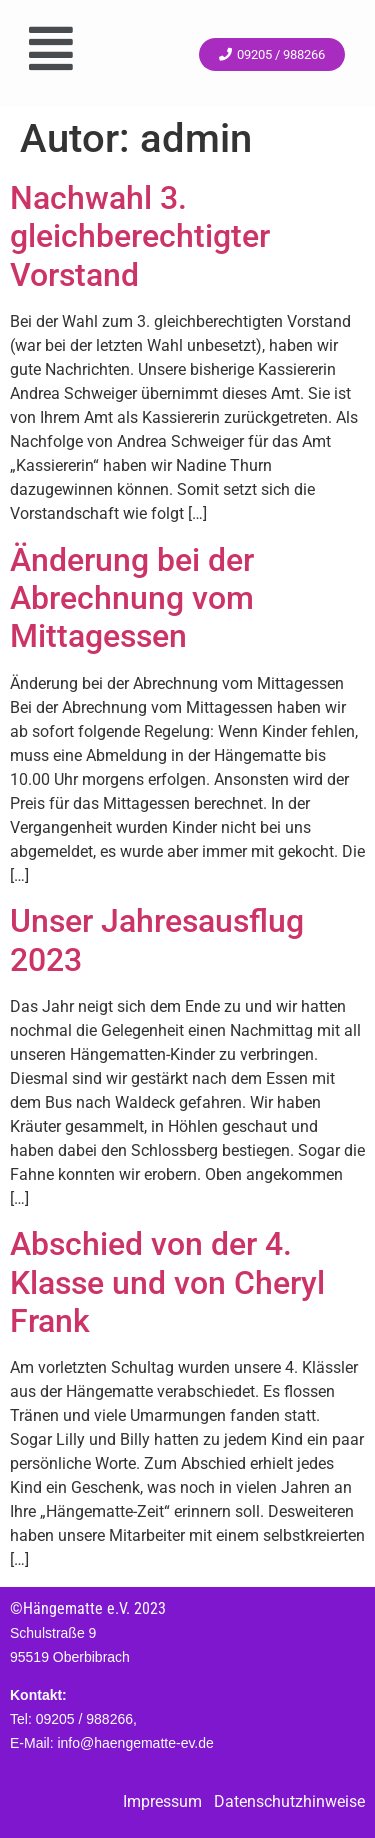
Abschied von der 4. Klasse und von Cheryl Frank (167, 1282)
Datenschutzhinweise (289, 1801)
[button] (50, 48)
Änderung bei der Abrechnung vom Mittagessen (132, 598)
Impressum (162, 1801)
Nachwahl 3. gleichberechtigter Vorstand (140, 236)
